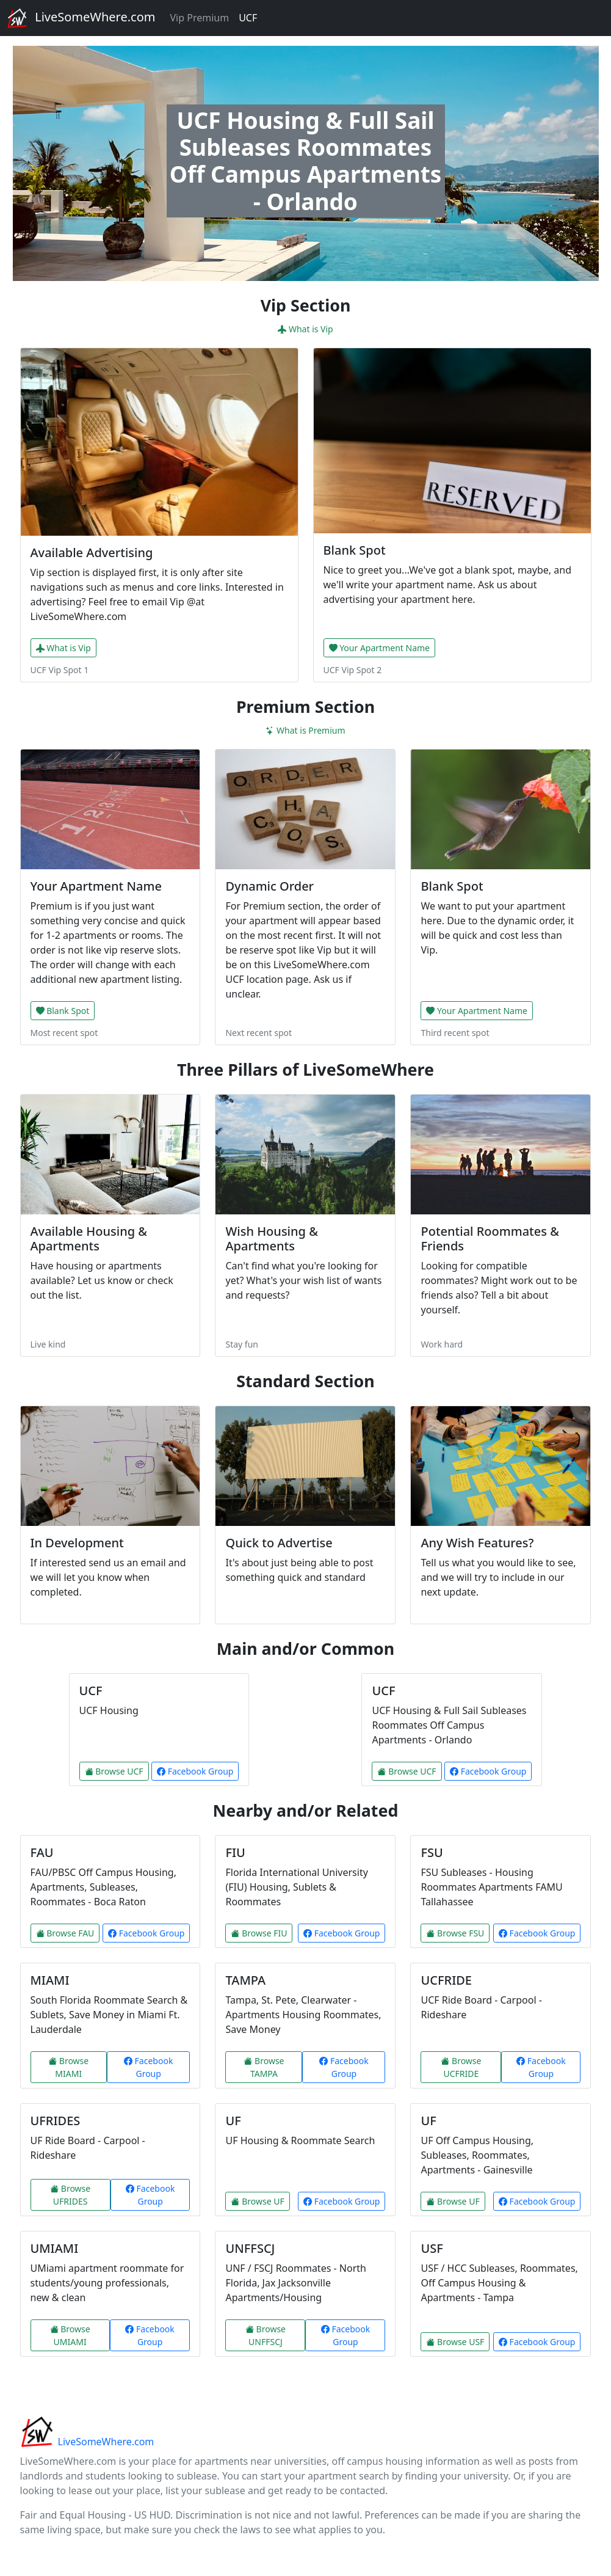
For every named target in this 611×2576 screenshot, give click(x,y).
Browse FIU (259, 1933)
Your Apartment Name (379, 648)
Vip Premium (199, 17)
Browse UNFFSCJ (265, 2335)
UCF (248, 17)
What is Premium (305, 730)
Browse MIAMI (68, 2067)
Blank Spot (63, 1010)
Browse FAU (65, 1933)
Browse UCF (114, 1771)
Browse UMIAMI (70, 2335)
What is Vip (305, 329)
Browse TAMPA (264, 2067)
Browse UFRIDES (70, 2195)
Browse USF (455, 2342)
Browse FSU (455, 1933)
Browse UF (257, 2201)
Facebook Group (195, 1771)
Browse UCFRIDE (461, 2067)
